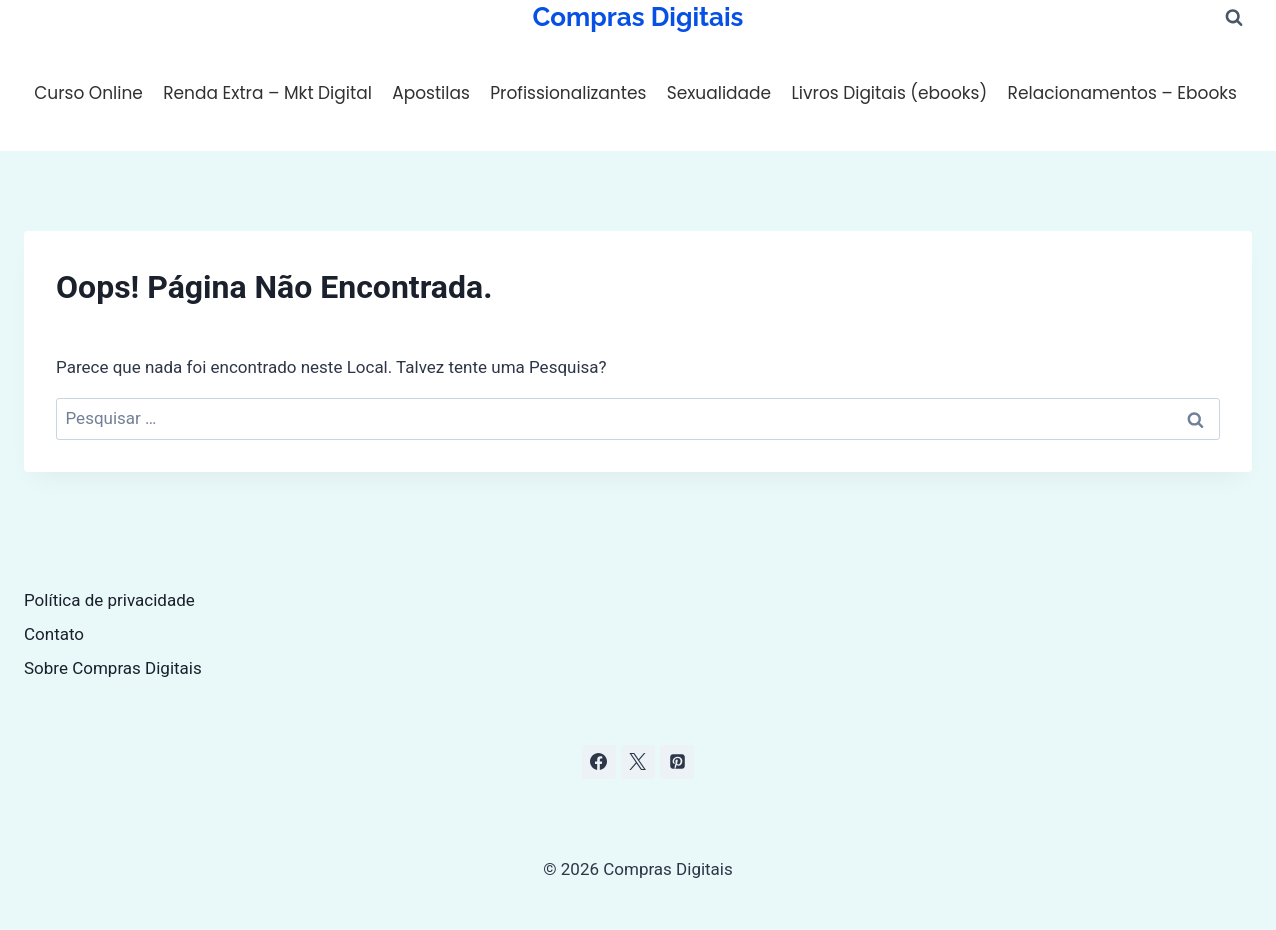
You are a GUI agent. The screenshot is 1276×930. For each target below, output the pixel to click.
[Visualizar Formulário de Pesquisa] (1234, 18)
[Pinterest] (677, 762)
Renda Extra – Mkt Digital (267, 93)
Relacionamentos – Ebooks (1122, 93)
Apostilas (431, 93)
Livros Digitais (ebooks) (889, 93)
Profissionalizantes (568, 93)
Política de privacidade (109, 600)
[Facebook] (599, 762)
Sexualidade (719, 93)
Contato (54, 634)
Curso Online (88, 93)
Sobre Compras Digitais (113, 668)
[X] (638, 762)
